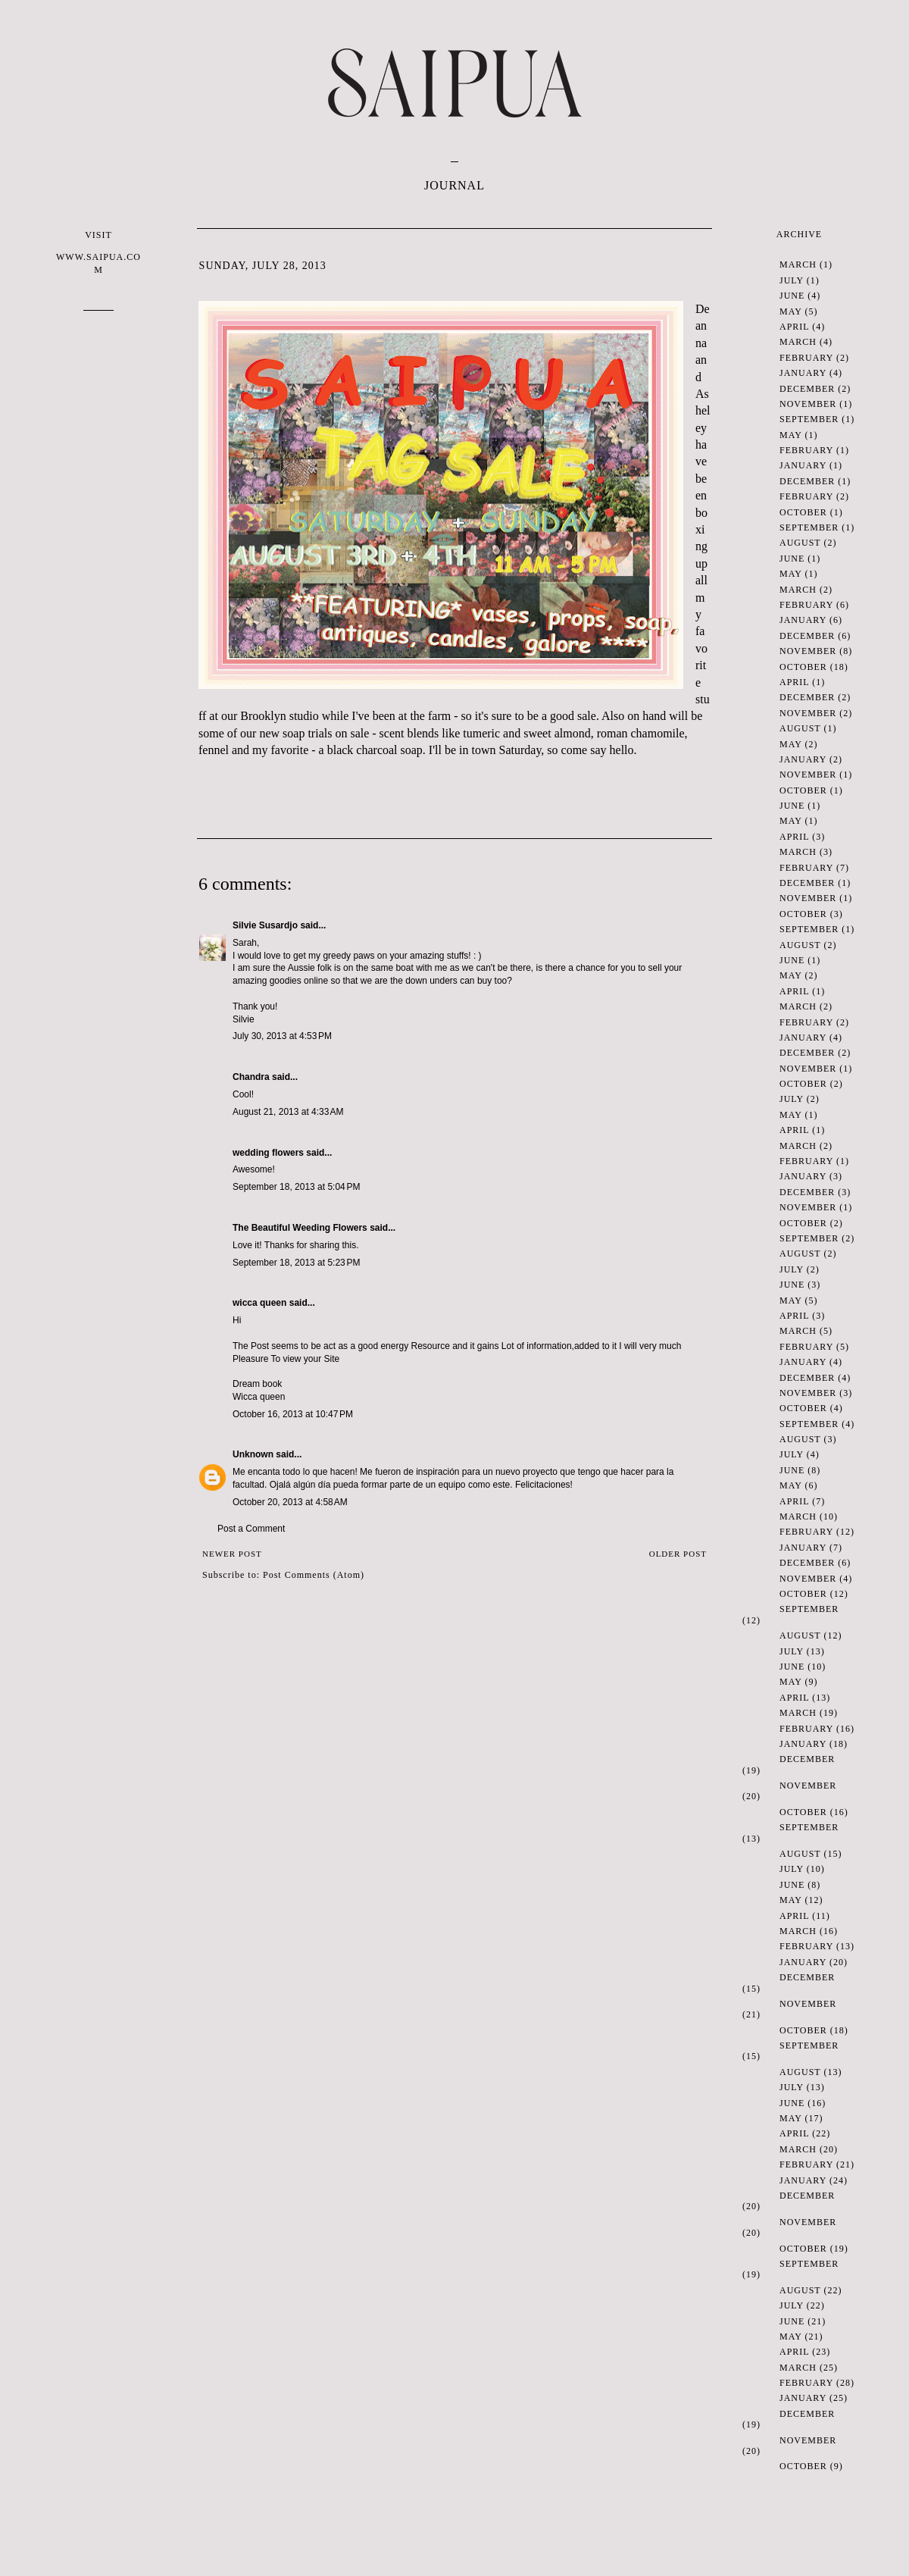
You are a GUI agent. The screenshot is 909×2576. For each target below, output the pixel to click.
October (803, 512)
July (791, 280)
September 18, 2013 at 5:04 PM (296, 1187)
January (802, 373)
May (790, 311)
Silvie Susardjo (265, 925)
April (794, 326)
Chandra (251, 1077)
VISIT (98, 253)
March (798, 264)
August (799, 542)
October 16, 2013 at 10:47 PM (293, 1414)
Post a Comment (251, 1528)
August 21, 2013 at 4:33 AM (288, 1111)
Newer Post (232, 1553)
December (807, 388)
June (791, 295)
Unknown (253, 1454)
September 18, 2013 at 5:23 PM (296, 1262)
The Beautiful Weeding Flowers (300, 1227)
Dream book (257, 1384)
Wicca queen (259, 1396)
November (807, 404)
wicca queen (259, 1302)
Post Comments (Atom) (313, 1575)
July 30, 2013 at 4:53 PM (282, 1036)
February (806, 357)
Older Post (678, 1553)
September (809, 419)
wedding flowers (268, 1152)
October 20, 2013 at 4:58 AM (290, 1502)
